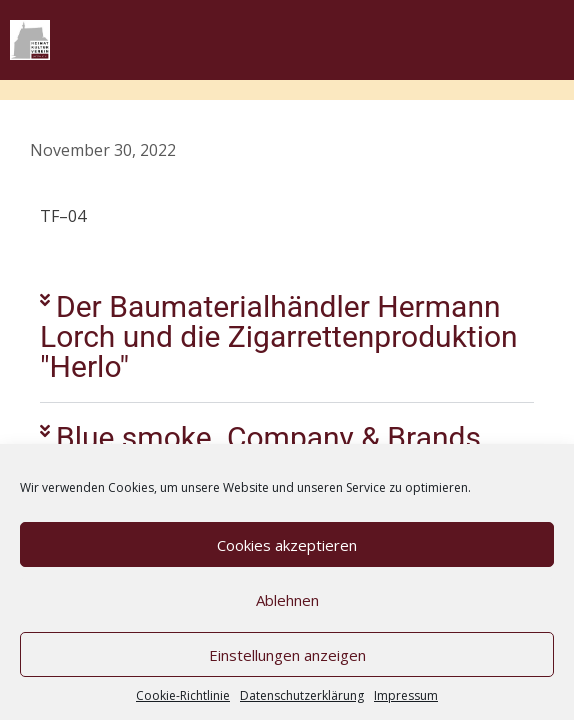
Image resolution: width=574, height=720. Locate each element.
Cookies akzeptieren (287, 545)
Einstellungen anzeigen (287, 655)
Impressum (406, 695)
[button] (287, 337)
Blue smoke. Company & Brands (268, 437)
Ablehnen (287, 600)
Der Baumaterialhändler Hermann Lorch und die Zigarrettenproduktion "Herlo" (279, 336)
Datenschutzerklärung (302, 695)
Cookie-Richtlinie (183, 695)
